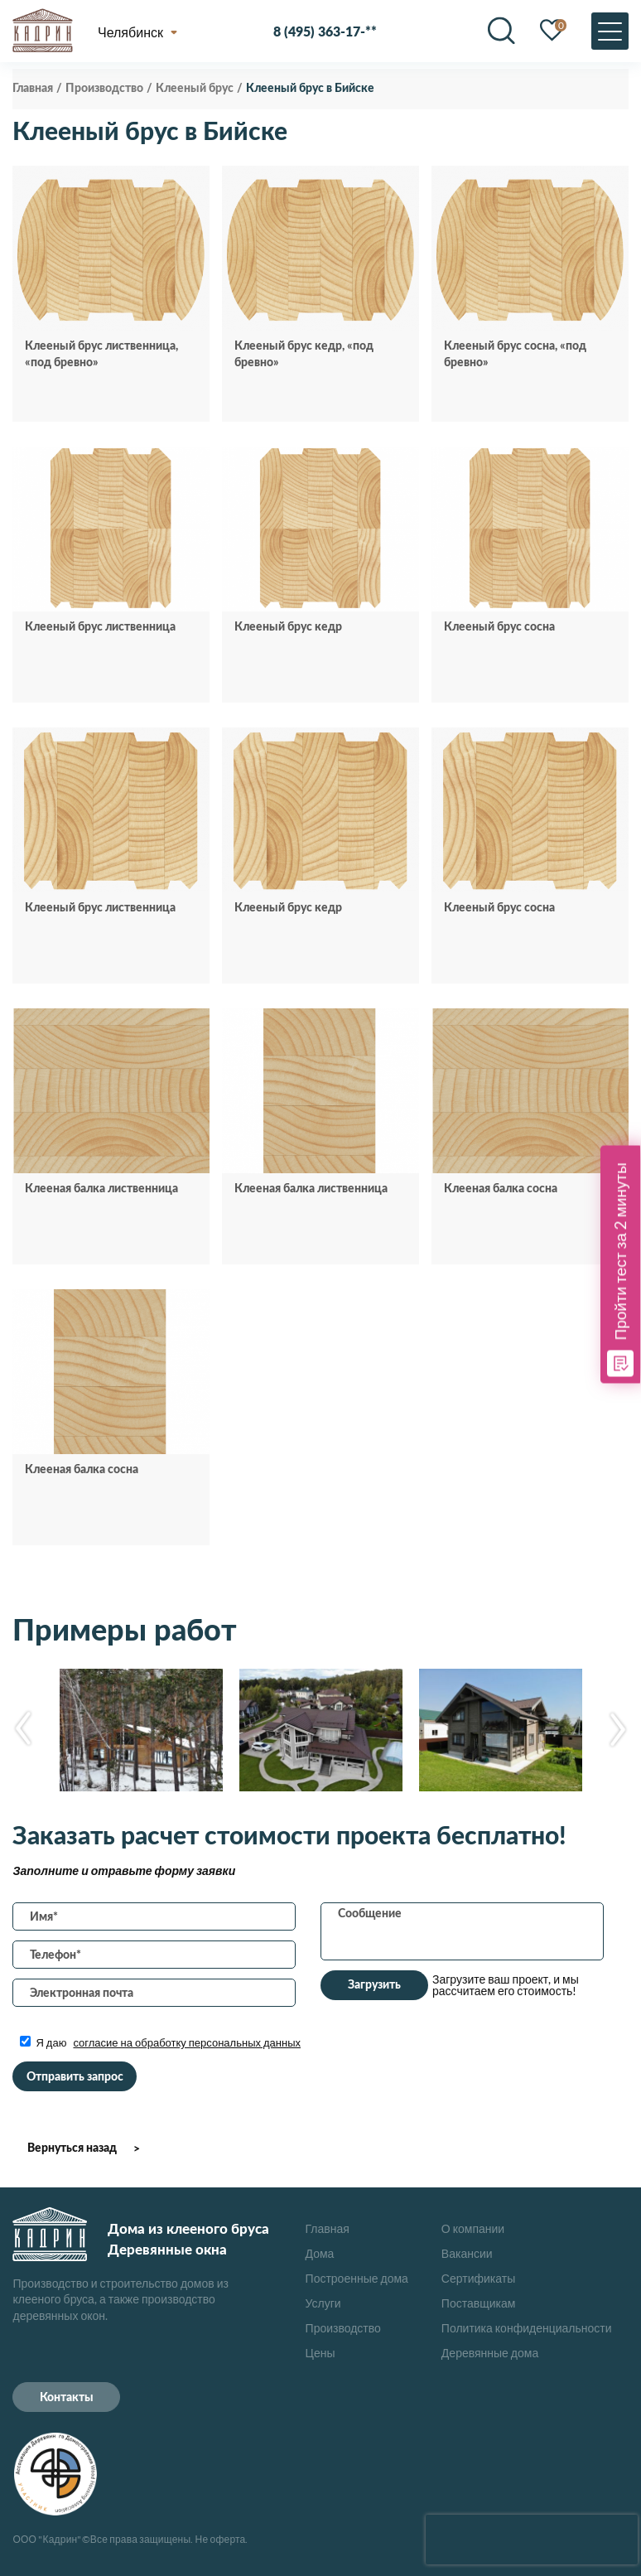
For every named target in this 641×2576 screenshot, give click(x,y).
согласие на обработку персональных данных (187, 2042)
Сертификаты (478, 2278)
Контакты (67, 2398)
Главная (327, 2228)
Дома (320, 2253)
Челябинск (130, 31)
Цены (320, 2353)
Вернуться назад (72, 2148)
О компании (472, 2228)
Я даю (160, 2042)
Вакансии (467, 2253)
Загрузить (374, 1985)
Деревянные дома (489, 2353)
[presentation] (532, 2539)
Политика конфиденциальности (526, 2328)
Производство (343, 2328)
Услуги (323, 2303)
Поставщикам (478, 2303)
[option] (141, 1730)
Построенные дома (357, 2278)
